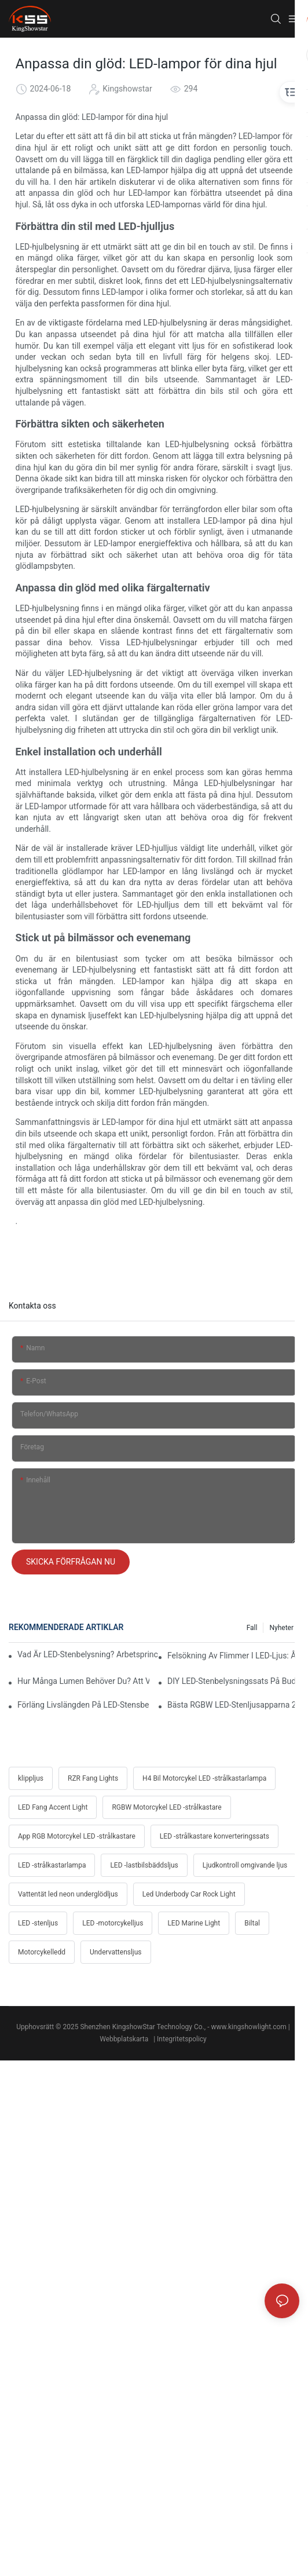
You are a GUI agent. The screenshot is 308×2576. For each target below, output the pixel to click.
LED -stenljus (38, 1923)
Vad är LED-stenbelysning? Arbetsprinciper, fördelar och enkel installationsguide (88, 1654)
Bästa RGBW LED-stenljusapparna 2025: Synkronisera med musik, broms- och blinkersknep (233, 1704)
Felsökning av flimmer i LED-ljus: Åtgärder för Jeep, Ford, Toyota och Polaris (233, 1655)
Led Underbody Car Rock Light (189, 1894)
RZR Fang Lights (93, 1778)
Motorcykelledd (41, 1952)
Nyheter (281, 1628)
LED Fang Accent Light (52, 1807)
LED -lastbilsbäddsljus (144, 1865)
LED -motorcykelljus (112, 1923)
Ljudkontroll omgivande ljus (245, 1865)
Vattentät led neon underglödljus (68, 1894)
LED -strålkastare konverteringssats (214, 1836)
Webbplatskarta (125, 2039)
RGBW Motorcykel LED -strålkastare (166, 1807)
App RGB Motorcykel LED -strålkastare (76, 1836)
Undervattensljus (116, 1952)
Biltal (252, 1923)
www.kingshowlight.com (249, 2027)
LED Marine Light (193, 1923)
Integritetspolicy (182, 2039)
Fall (252, 1628)
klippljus (30, 1778)
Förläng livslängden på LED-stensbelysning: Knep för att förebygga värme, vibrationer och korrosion (83, 1704)
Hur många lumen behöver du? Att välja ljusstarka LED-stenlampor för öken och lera (83, 1681)
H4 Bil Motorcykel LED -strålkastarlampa (204, 1778)
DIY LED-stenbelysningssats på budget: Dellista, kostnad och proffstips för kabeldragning (233, 1681)
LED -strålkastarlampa (52, 1865)
